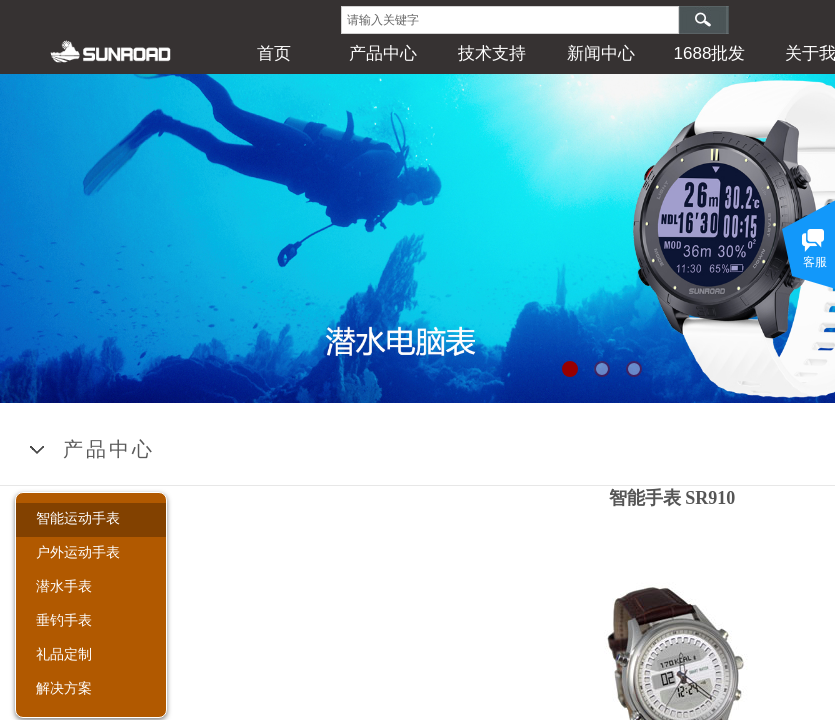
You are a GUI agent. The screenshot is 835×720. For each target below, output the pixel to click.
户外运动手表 (78, 552)
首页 (274, 53)
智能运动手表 (78, 518)
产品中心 (383, 53)
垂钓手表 (64, 620)
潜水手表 (64, 586)
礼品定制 (64, 654)
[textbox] (510, 20)
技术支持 (492, 53)
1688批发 (710, 53)
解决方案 (64, 688)
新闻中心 (601, 53)
